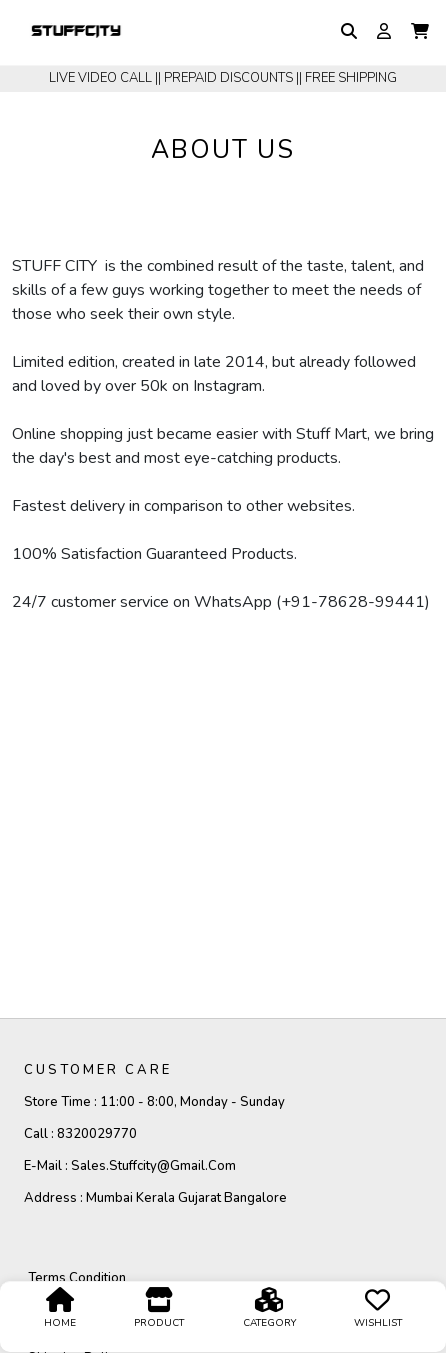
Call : (80, 1134)
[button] (420, 32)
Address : (155, 1198)
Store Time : (154, 1102)
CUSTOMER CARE (98, 1070)
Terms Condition (77, 1278)
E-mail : (130, 1166)
